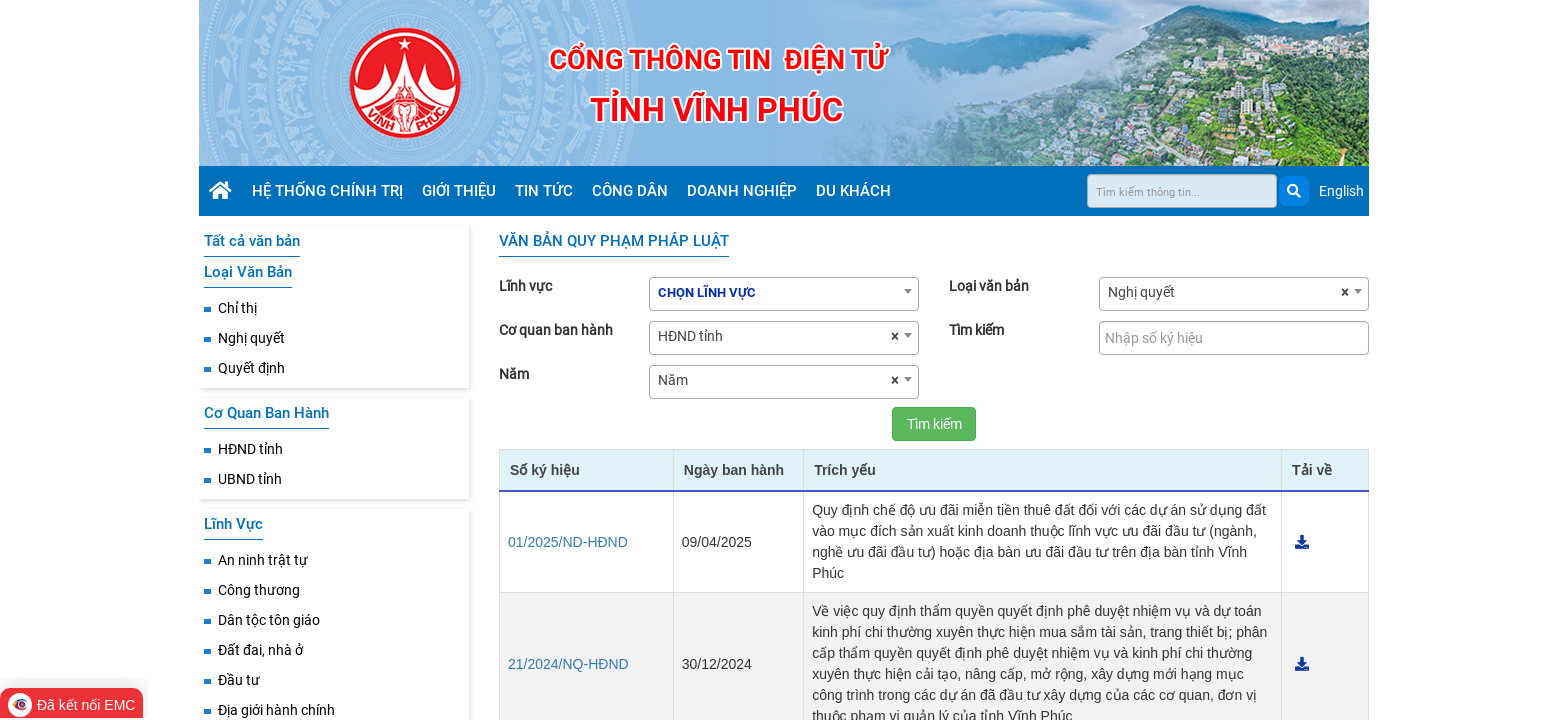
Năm (514, 374)
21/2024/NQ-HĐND (568, 664)
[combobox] (784, 294)
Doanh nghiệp (744, 191)
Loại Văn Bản (248, 272)
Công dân (632, 191)
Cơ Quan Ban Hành (266, 413)
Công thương (259, 590)
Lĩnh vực (525, 286)
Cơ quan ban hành (556, 330)
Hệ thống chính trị (329, 191)
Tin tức (546, 191)
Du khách (855, 191)
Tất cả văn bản (252, 241)
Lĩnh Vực (233, 524)
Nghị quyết (251, 338)
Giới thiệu (461, 191)
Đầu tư (239, 680)
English (1341, 191)
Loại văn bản (989, 286)
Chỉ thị (237, 308)
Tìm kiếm (976, 330)
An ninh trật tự (263, 560)
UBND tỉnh (250, 479)
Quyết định (251, 368)
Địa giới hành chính (276, 710)
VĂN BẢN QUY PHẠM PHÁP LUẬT (614, 241)
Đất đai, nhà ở (260, 650)
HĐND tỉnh (250, 449)
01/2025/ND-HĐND (568, 542)
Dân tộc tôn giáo (269, 620)
